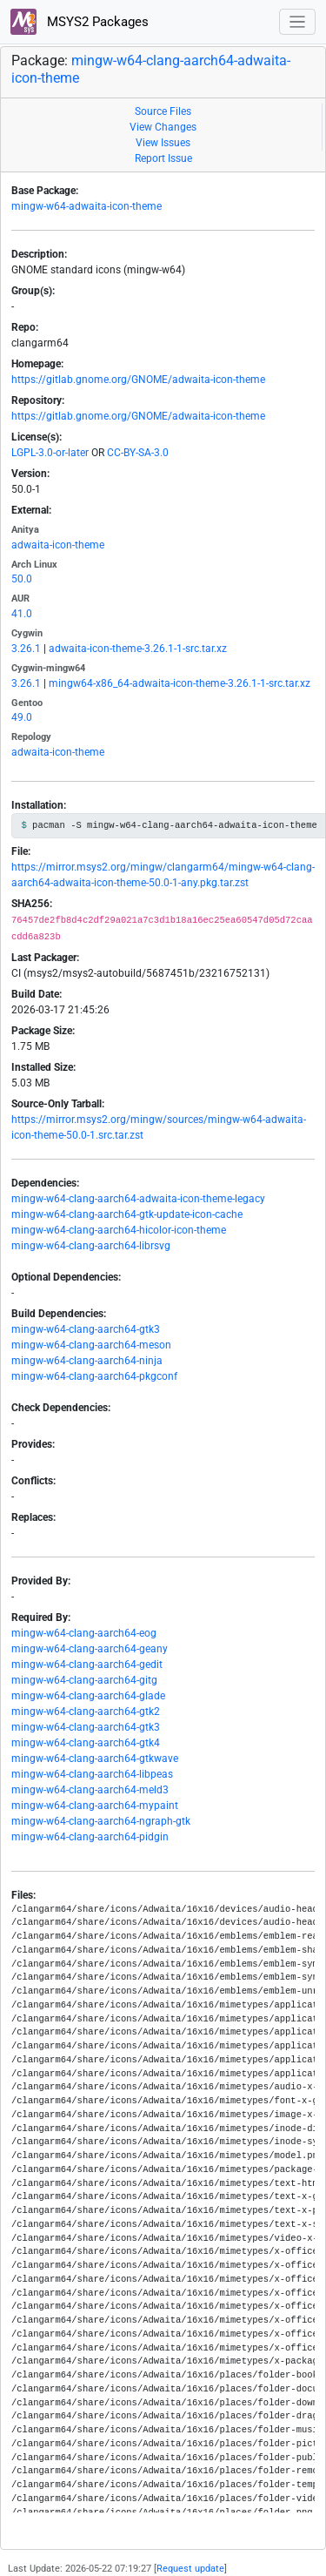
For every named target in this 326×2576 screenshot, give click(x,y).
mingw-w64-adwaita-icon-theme (86, 206)
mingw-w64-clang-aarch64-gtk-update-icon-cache (127, 1214)
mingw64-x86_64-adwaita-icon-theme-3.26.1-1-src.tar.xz (179, 683)
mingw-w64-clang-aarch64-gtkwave (94, 1758)
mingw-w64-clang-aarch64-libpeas (92, 1774)
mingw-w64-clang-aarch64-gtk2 (85, 1711)
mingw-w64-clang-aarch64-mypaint (94, 1805)
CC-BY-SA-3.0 (138, 453)
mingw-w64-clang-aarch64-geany (89, 1649)
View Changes (163, 127)
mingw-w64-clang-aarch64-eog (83, 1633)
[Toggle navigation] (297, 22)
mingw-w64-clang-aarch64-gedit (87, 1664)
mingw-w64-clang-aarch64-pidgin (90, 1837)
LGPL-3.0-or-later (50, 453)
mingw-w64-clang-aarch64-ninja (87, 1361)
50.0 (21, 579)
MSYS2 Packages (79, 22)
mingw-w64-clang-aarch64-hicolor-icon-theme (118, 1230)
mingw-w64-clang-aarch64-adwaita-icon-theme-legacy (138, 1199)
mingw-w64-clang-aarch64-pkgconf (94, 1376)
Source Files (163, 111)
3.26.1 (26, 648)
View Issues (163, 143)
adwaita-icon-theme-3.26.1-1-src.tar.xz (138, 648)
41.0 (21, 614)
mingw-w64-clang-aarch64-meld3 (90, 1790)
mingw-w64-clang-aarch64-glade (88, 1696)
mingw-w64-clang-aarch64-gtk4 (85, 1743)
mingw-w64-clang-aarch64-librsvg (90, 1246)
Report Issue (163, 158)
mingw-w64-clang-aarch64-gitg (84, 1680)
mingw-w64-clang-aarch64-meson (91, 1345)
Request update (190, 2568)
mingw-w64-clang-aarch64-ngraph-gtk (100, 1821)
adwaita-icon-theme (57, 545)
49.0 (21, 717)
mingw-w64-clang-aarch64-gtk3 (85, 1329)
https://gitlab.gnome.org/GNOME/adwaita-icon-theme (138, 379)
